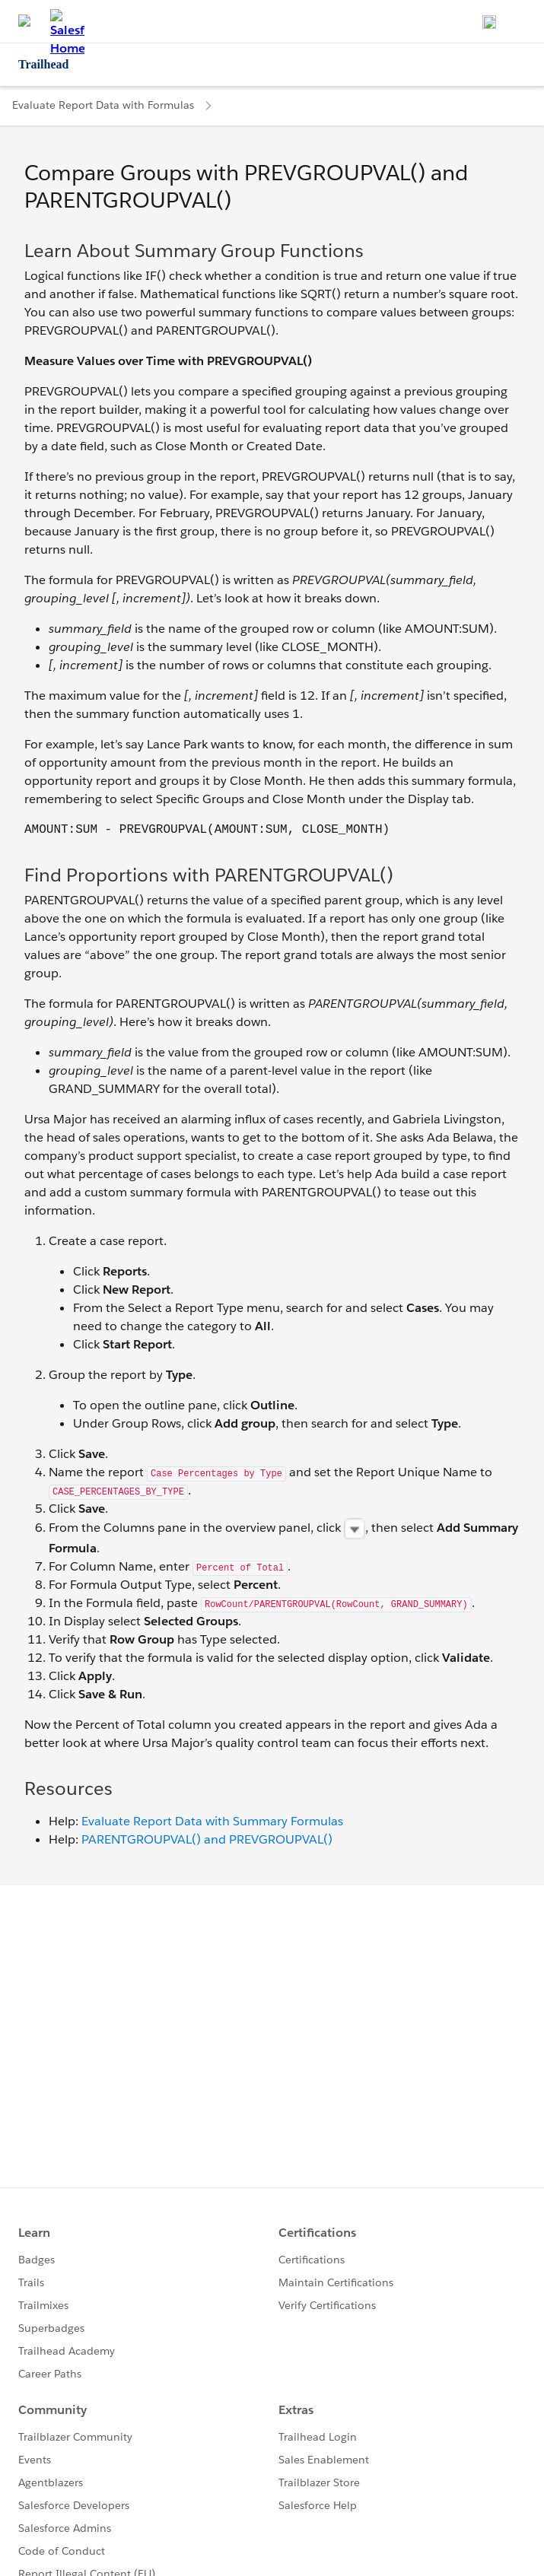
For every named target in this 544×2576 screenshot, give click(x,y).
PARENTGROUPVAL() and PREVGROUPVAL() (206, 1839)
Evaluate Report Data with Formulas (103, 105)
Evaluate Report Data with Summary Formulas (212, 1821)
